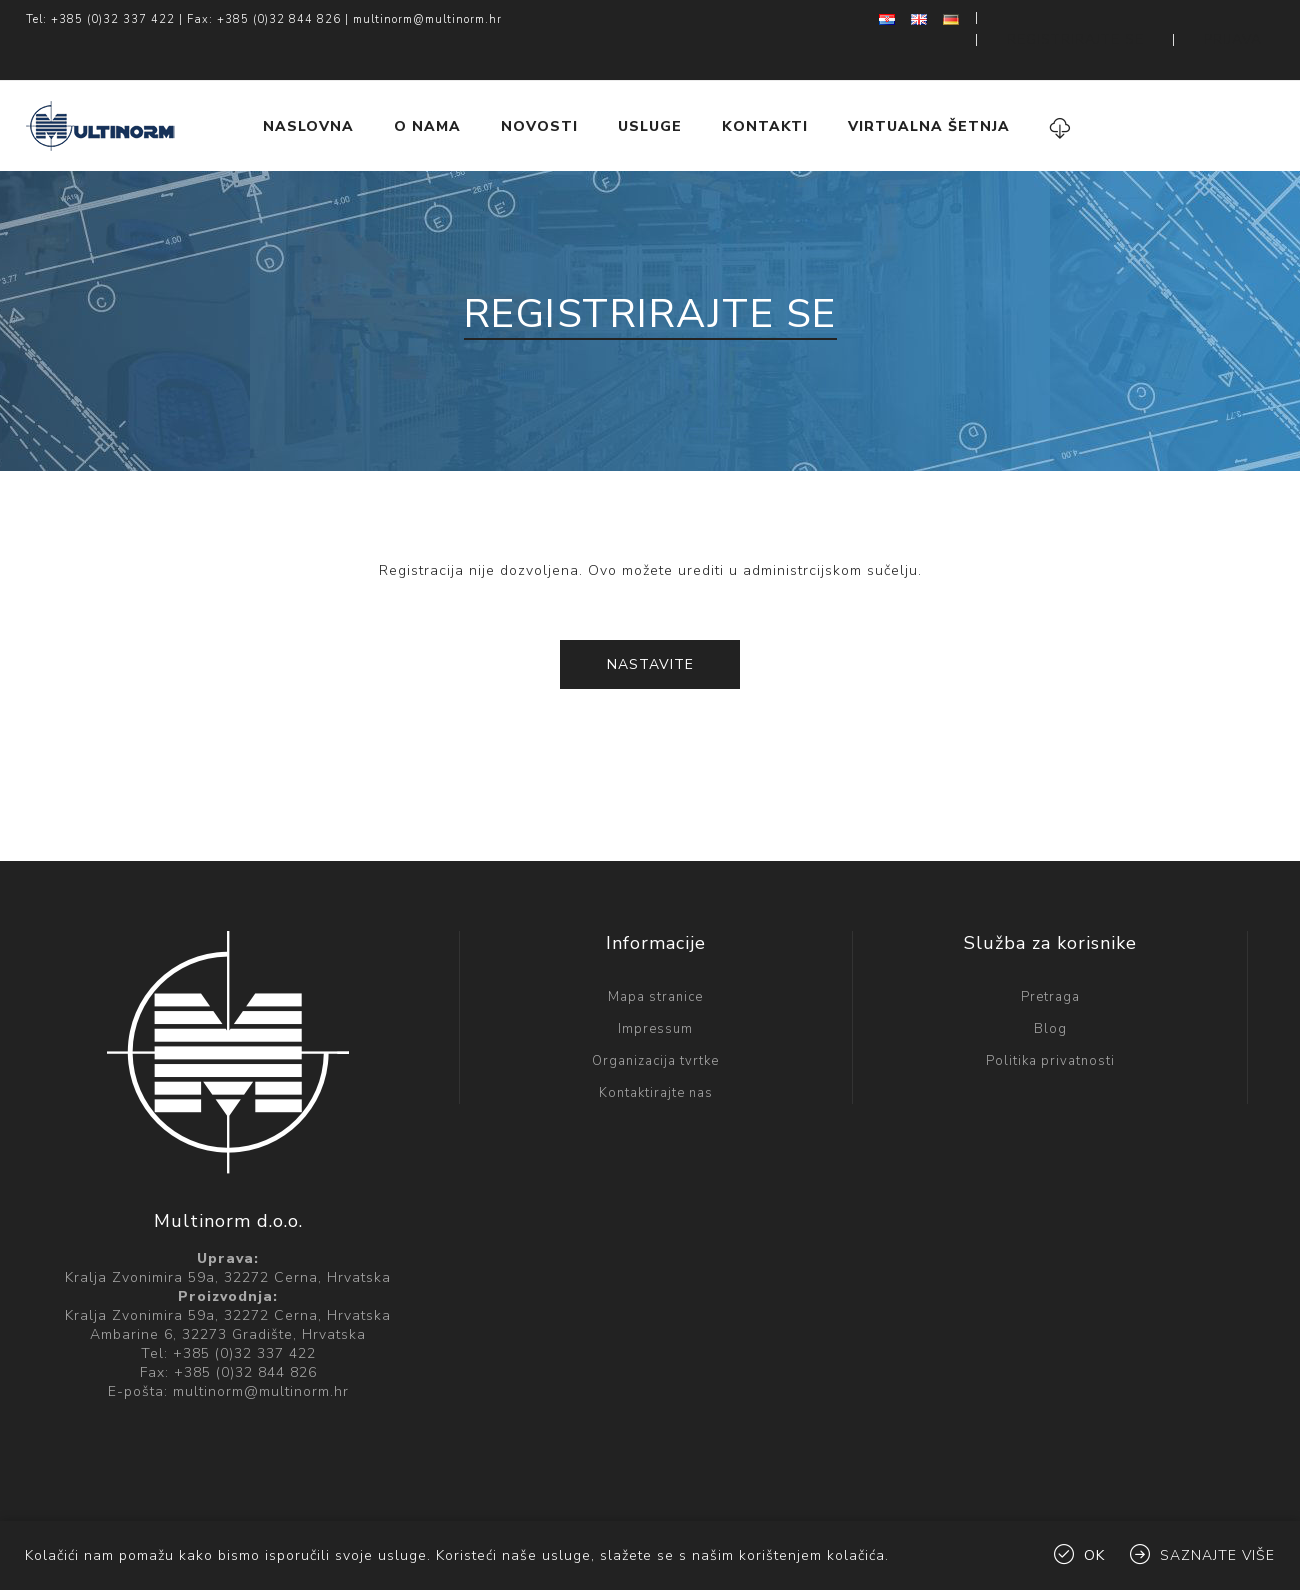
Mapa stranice (655, 957)
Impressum (655, 989)
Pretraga (1050, 957)
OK (1094, 1555)
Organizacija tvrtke (655, 1021)
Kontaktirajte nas (656, 1053)
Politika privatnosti (1050, 1021)
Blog (1050, 989)
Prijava (1247, 20)
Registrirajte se (1125, 20)
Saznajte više (1217, 1555)
